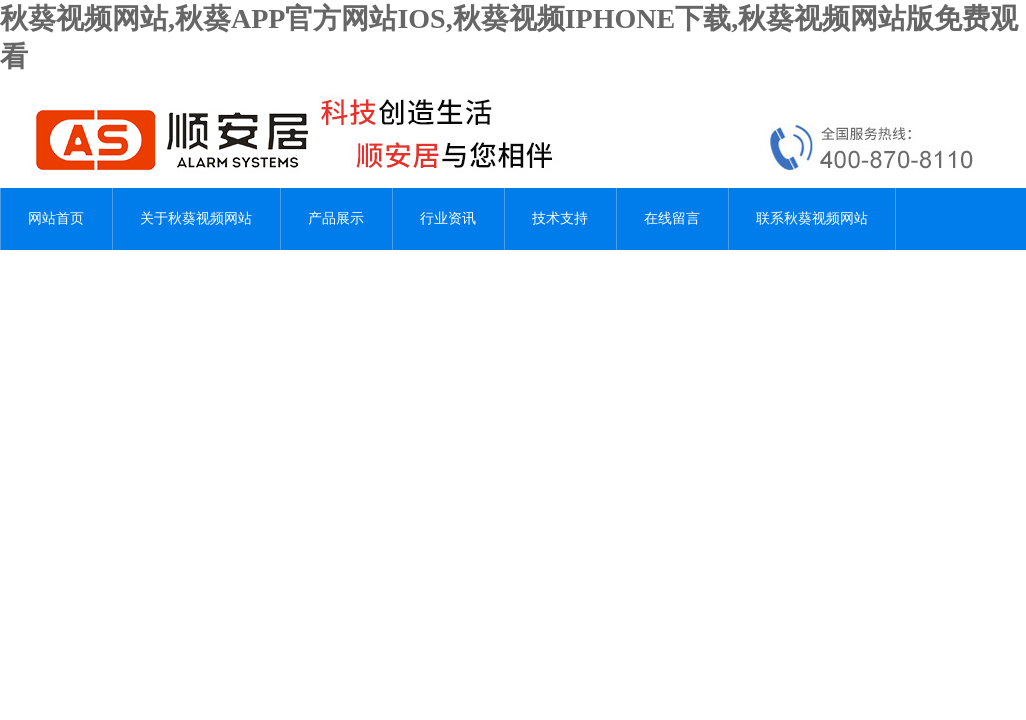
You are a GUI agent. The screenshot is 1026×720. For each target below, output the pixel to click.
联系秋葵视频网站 (812, 218)
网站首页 (56, 218)
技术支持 (560, 218)
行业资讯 (448, 218)
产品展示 (336, 218)
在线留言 (672, 218)
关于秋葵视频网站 (196, 218)
